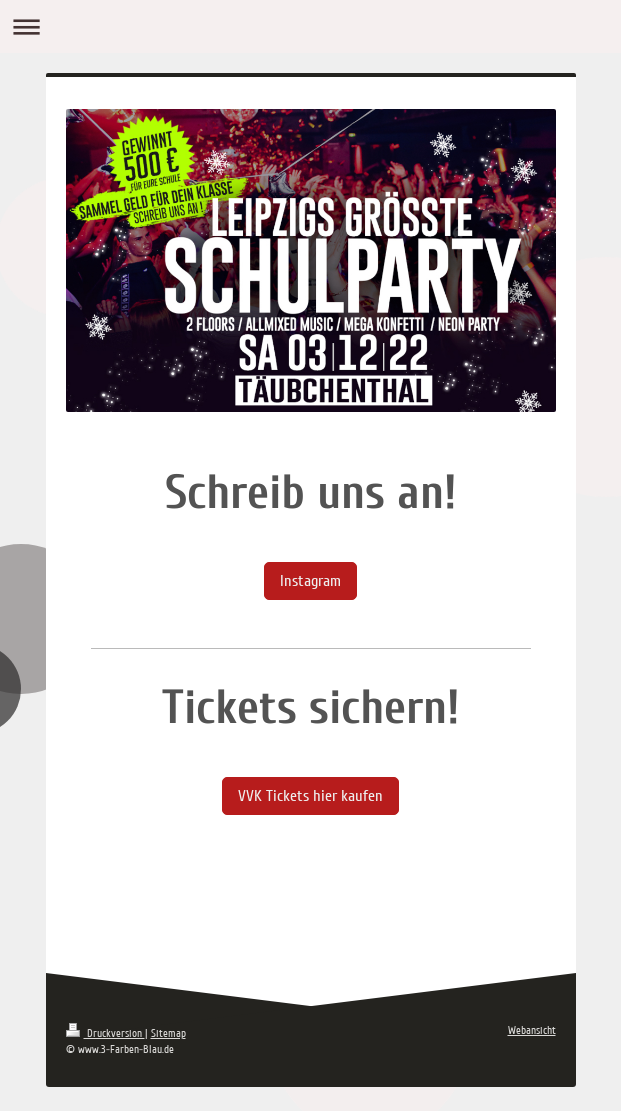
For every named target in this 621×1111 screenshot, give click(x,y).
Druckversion (105, 1033)
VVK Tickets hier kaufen (310, 796)
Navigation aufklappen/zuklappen (310, 26)
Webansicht (532, 1030)
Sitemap (168, 1033)
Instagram (310, 581)
